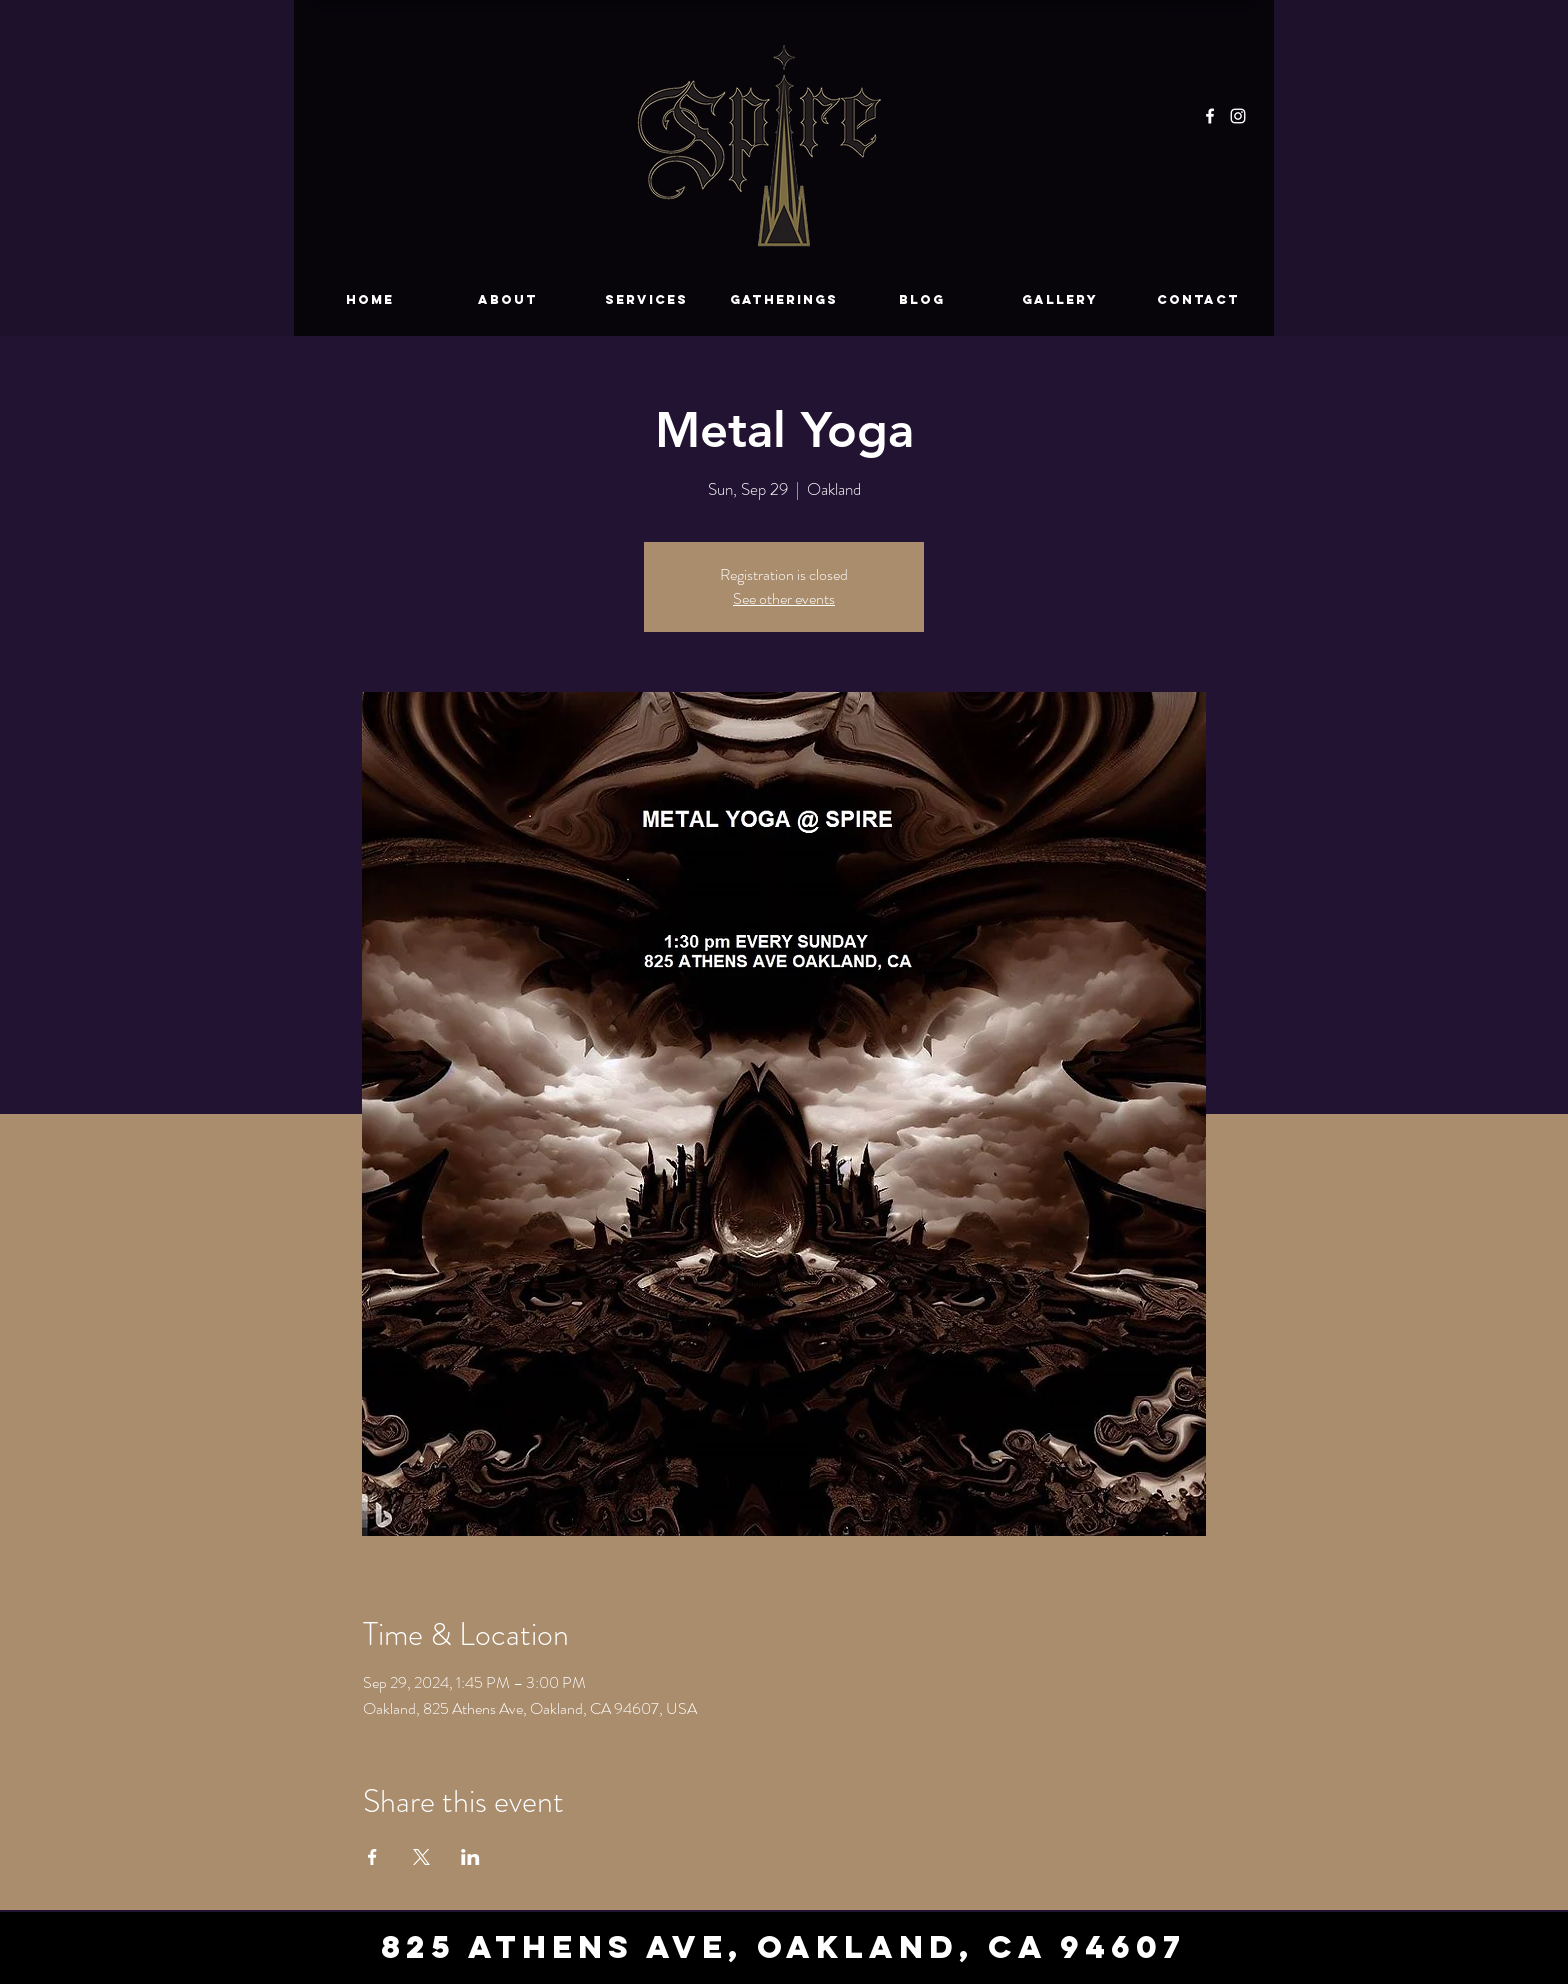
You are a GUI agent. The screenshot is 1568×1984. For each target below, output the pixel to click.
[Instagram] (1238, 116)
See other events (784, 598)
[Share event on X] (421, 1857)
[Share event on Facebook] (372, 1857)
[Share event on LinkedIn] (470, 1857)
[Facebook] (1210, 116)
